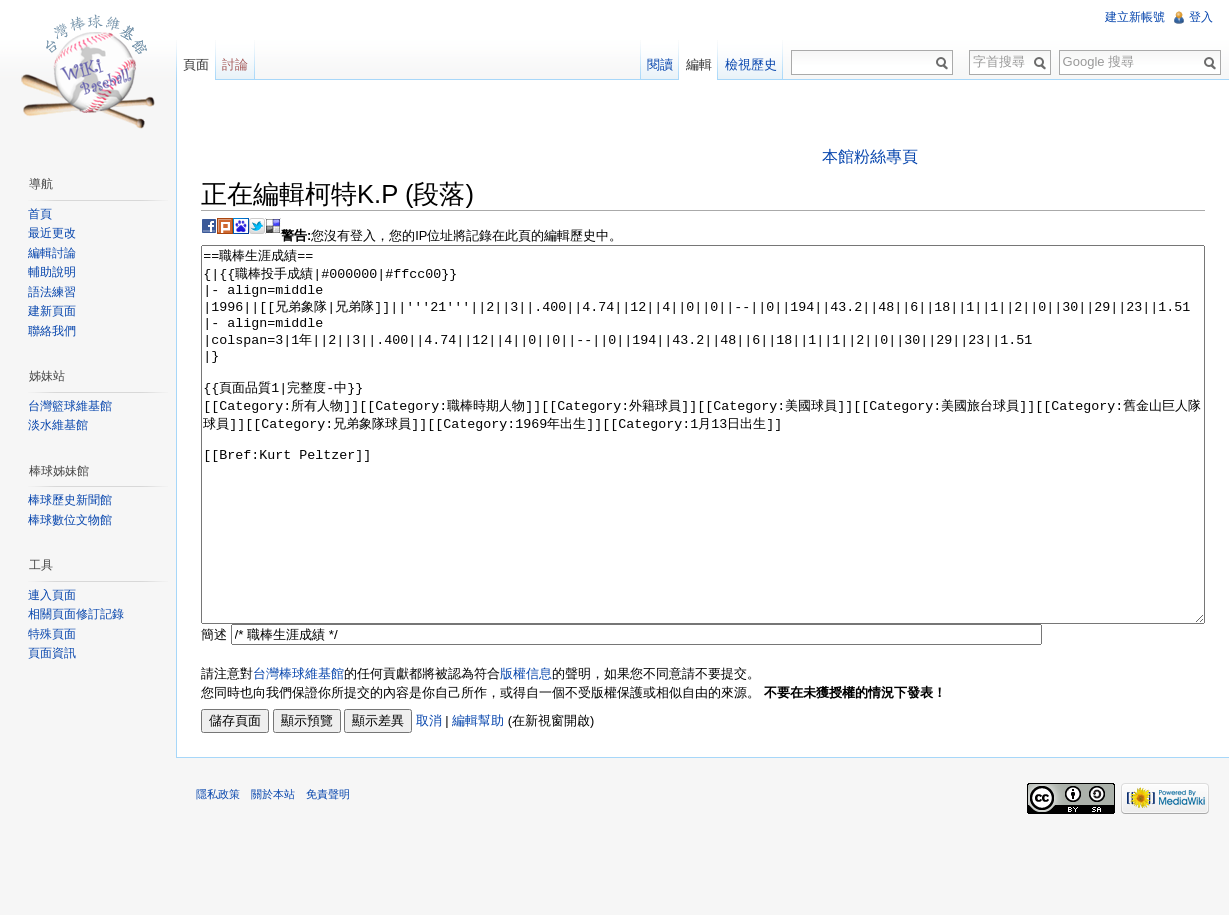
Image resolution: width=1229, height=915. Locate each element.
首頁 (40, 214)
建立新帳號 (1135, 17)
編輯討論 (52, 253)
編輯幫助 (478, 795)
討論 (235, 64)
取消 (429, 795)
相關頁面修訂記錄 (76, 614)
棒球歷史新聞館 (70, 500)
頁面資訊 (52, 653)
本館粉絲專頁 (870, 156)
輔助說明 (52, 272)
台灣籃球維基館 (70, 406)
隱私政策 (218, 869)
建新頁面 (52, 311)
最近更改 (52, 233)
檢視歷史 (751, 64)
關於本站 (273, 869)
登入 (1201, 17)
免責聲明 (328, 869)
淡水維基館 (58, 425)
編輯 (699, 64)
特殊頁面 (52, 634)
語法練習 (52, 292)
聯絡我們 (52, 331)
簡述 (214, 709)
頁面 (196, 64)
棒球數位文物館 (70, 520)
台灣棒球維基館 (298, 748)
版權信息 (526, 748)
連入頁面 (52, 595)
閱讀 (660, 64)
